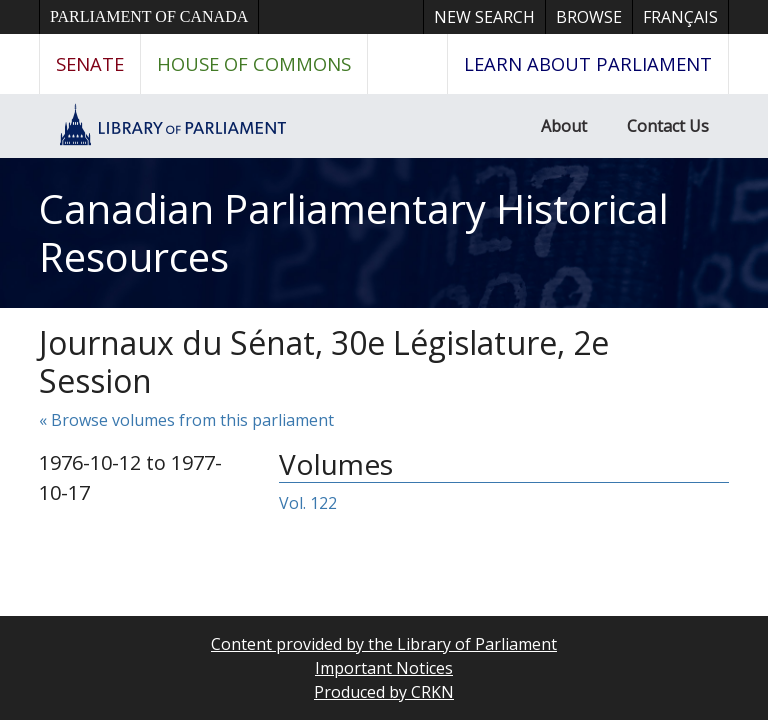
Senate (90, 63)
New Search (484, 17)
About (564, 126)
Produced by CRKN (384, 692)
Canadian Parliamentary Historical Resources (354, 232)
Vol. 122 (308, 503)
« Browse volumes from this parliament (186, 420)
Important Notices (384, 668)
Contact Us (668, 126)
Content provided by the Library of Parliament (384, 644)
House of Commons (254, 63)
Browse (589, 17)
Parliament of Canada (149, 16)
